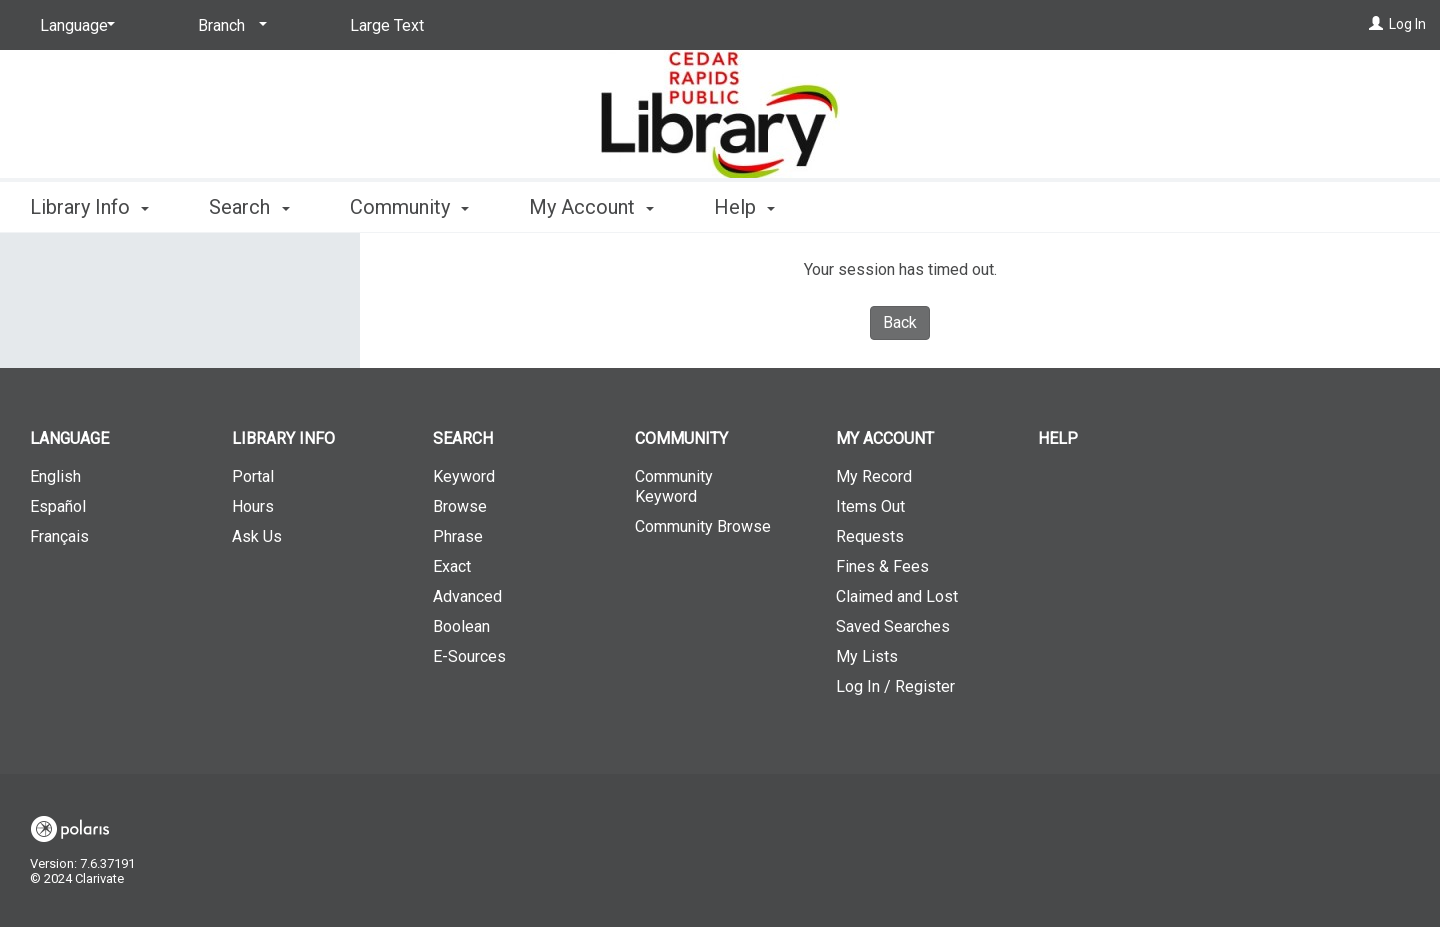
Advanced (467, 596)
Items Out (870, 506)
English (55, 476)
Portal (253, 476)
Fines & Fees (882, 566)
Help (1058, 438)
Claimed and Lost (897, 596)
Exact (452, 566)
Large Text (387, 25)
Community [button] (409, 207)
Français (59, 536)
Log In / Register (895, 686)
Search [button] (249, 207)
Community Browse (703, 526)
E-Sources (469, 656)
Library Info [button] (89, 207)
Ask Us (257, 536)
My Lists (867, 656)
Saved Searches (893, 626)
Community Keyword (674, 486)
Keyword (464, 476)
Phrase (458, 536)
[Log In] (1376, 24)
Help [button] (744, 207)
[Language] (74, 26)
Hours (253, 506)
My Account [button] (591, 207)
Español (58, 506)
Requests (870, 536)
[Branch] (229, 26)
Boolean (461, 626)
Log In (1407, 24)
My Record (874, 476)
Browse (460, 506)
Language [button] (69, 438)
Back (900, 322)
